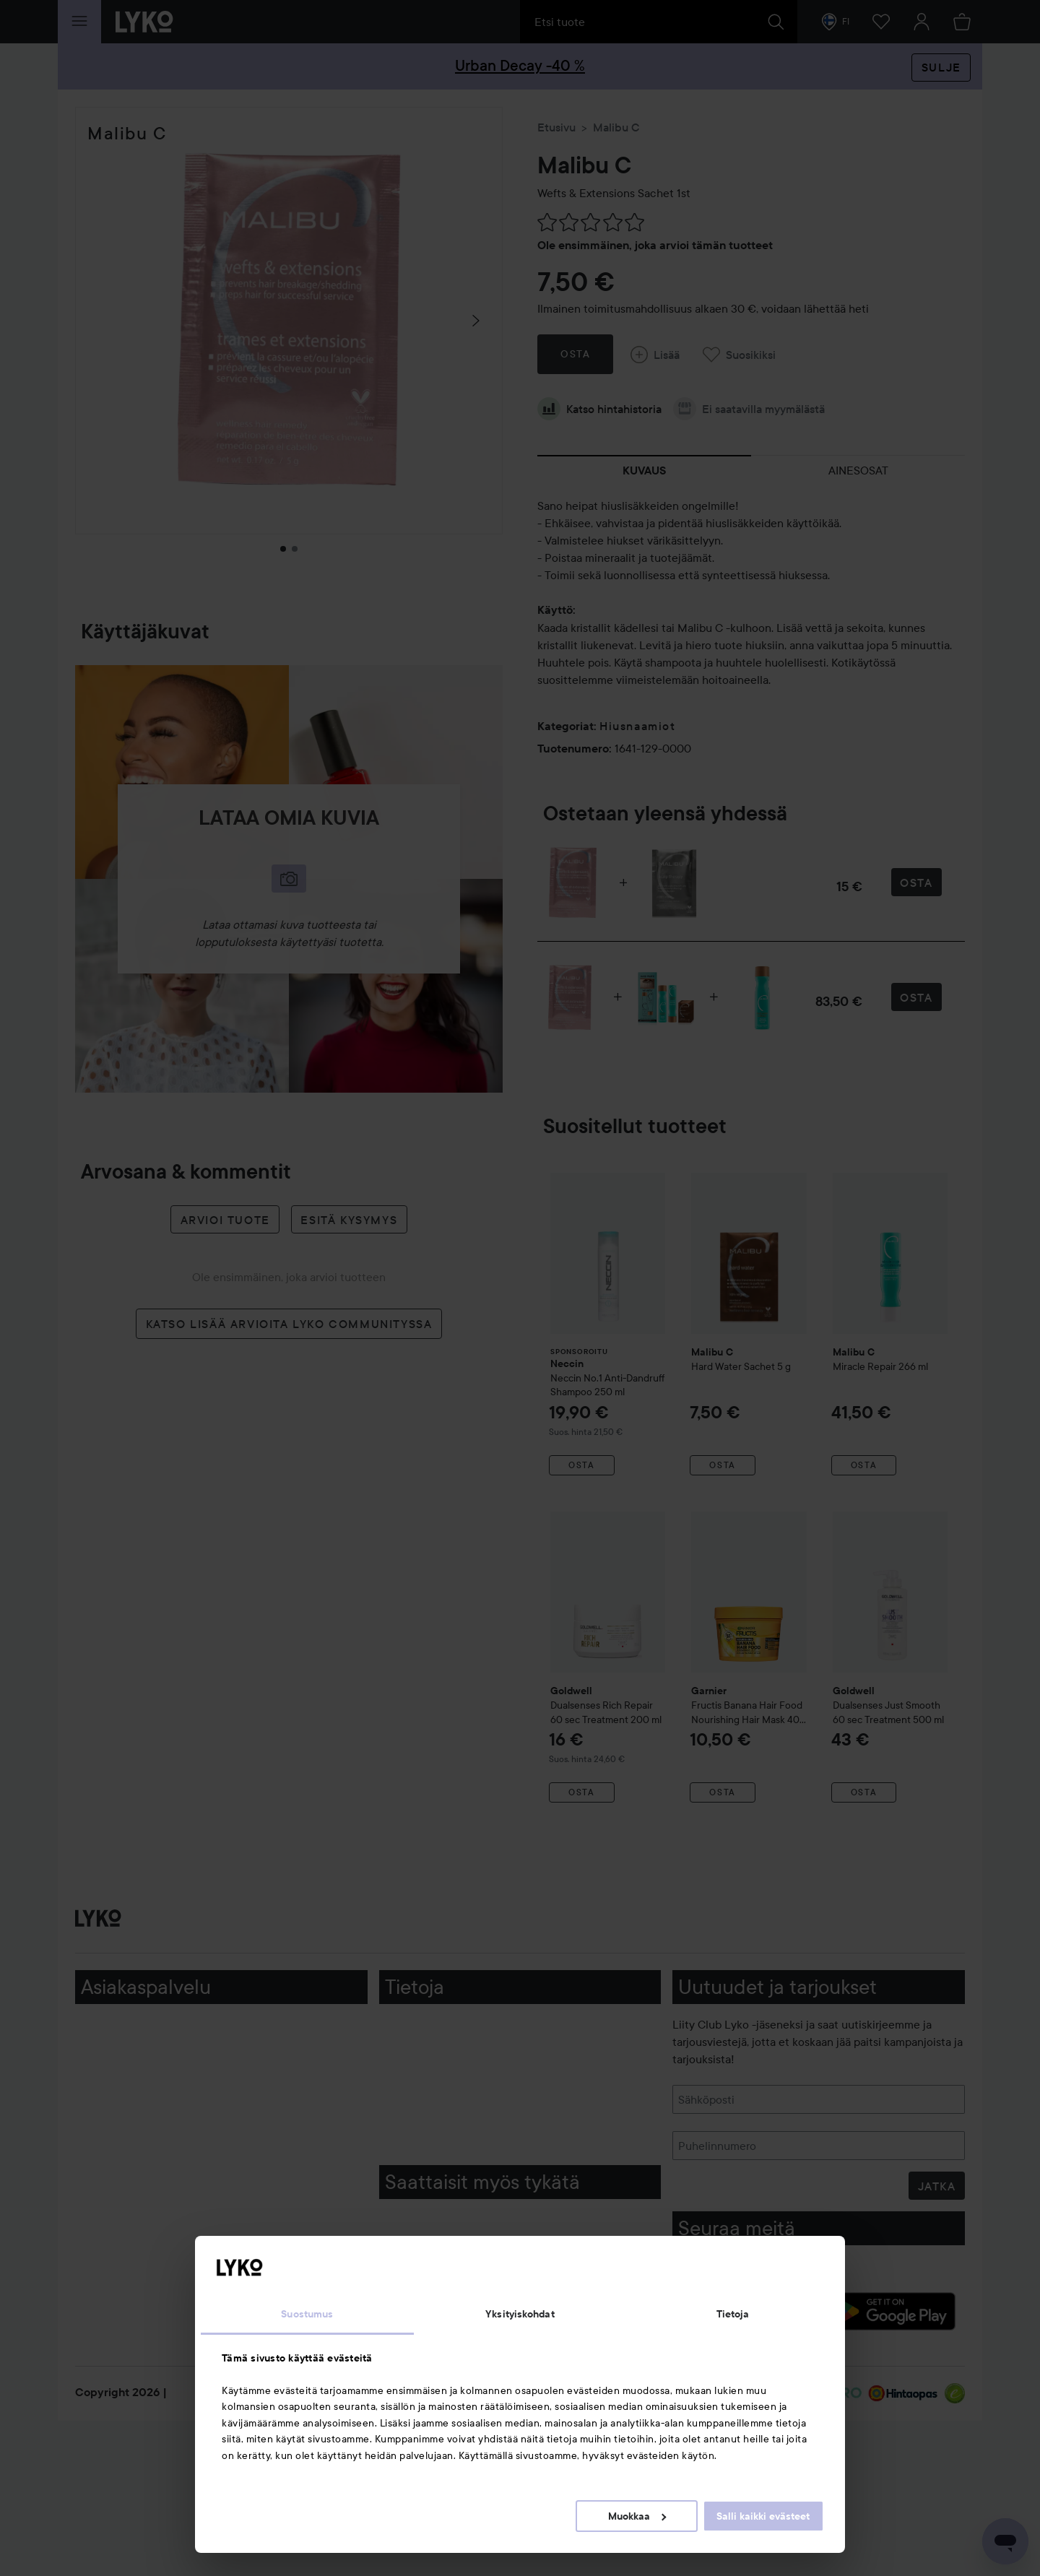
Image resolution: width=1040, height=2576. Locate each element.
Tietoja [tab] (733, 2314)
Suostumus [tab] (307, 2314)
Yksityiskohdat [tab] (519, 2314)
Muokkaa (637, 2516)
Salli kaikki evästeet (763, 2516)
